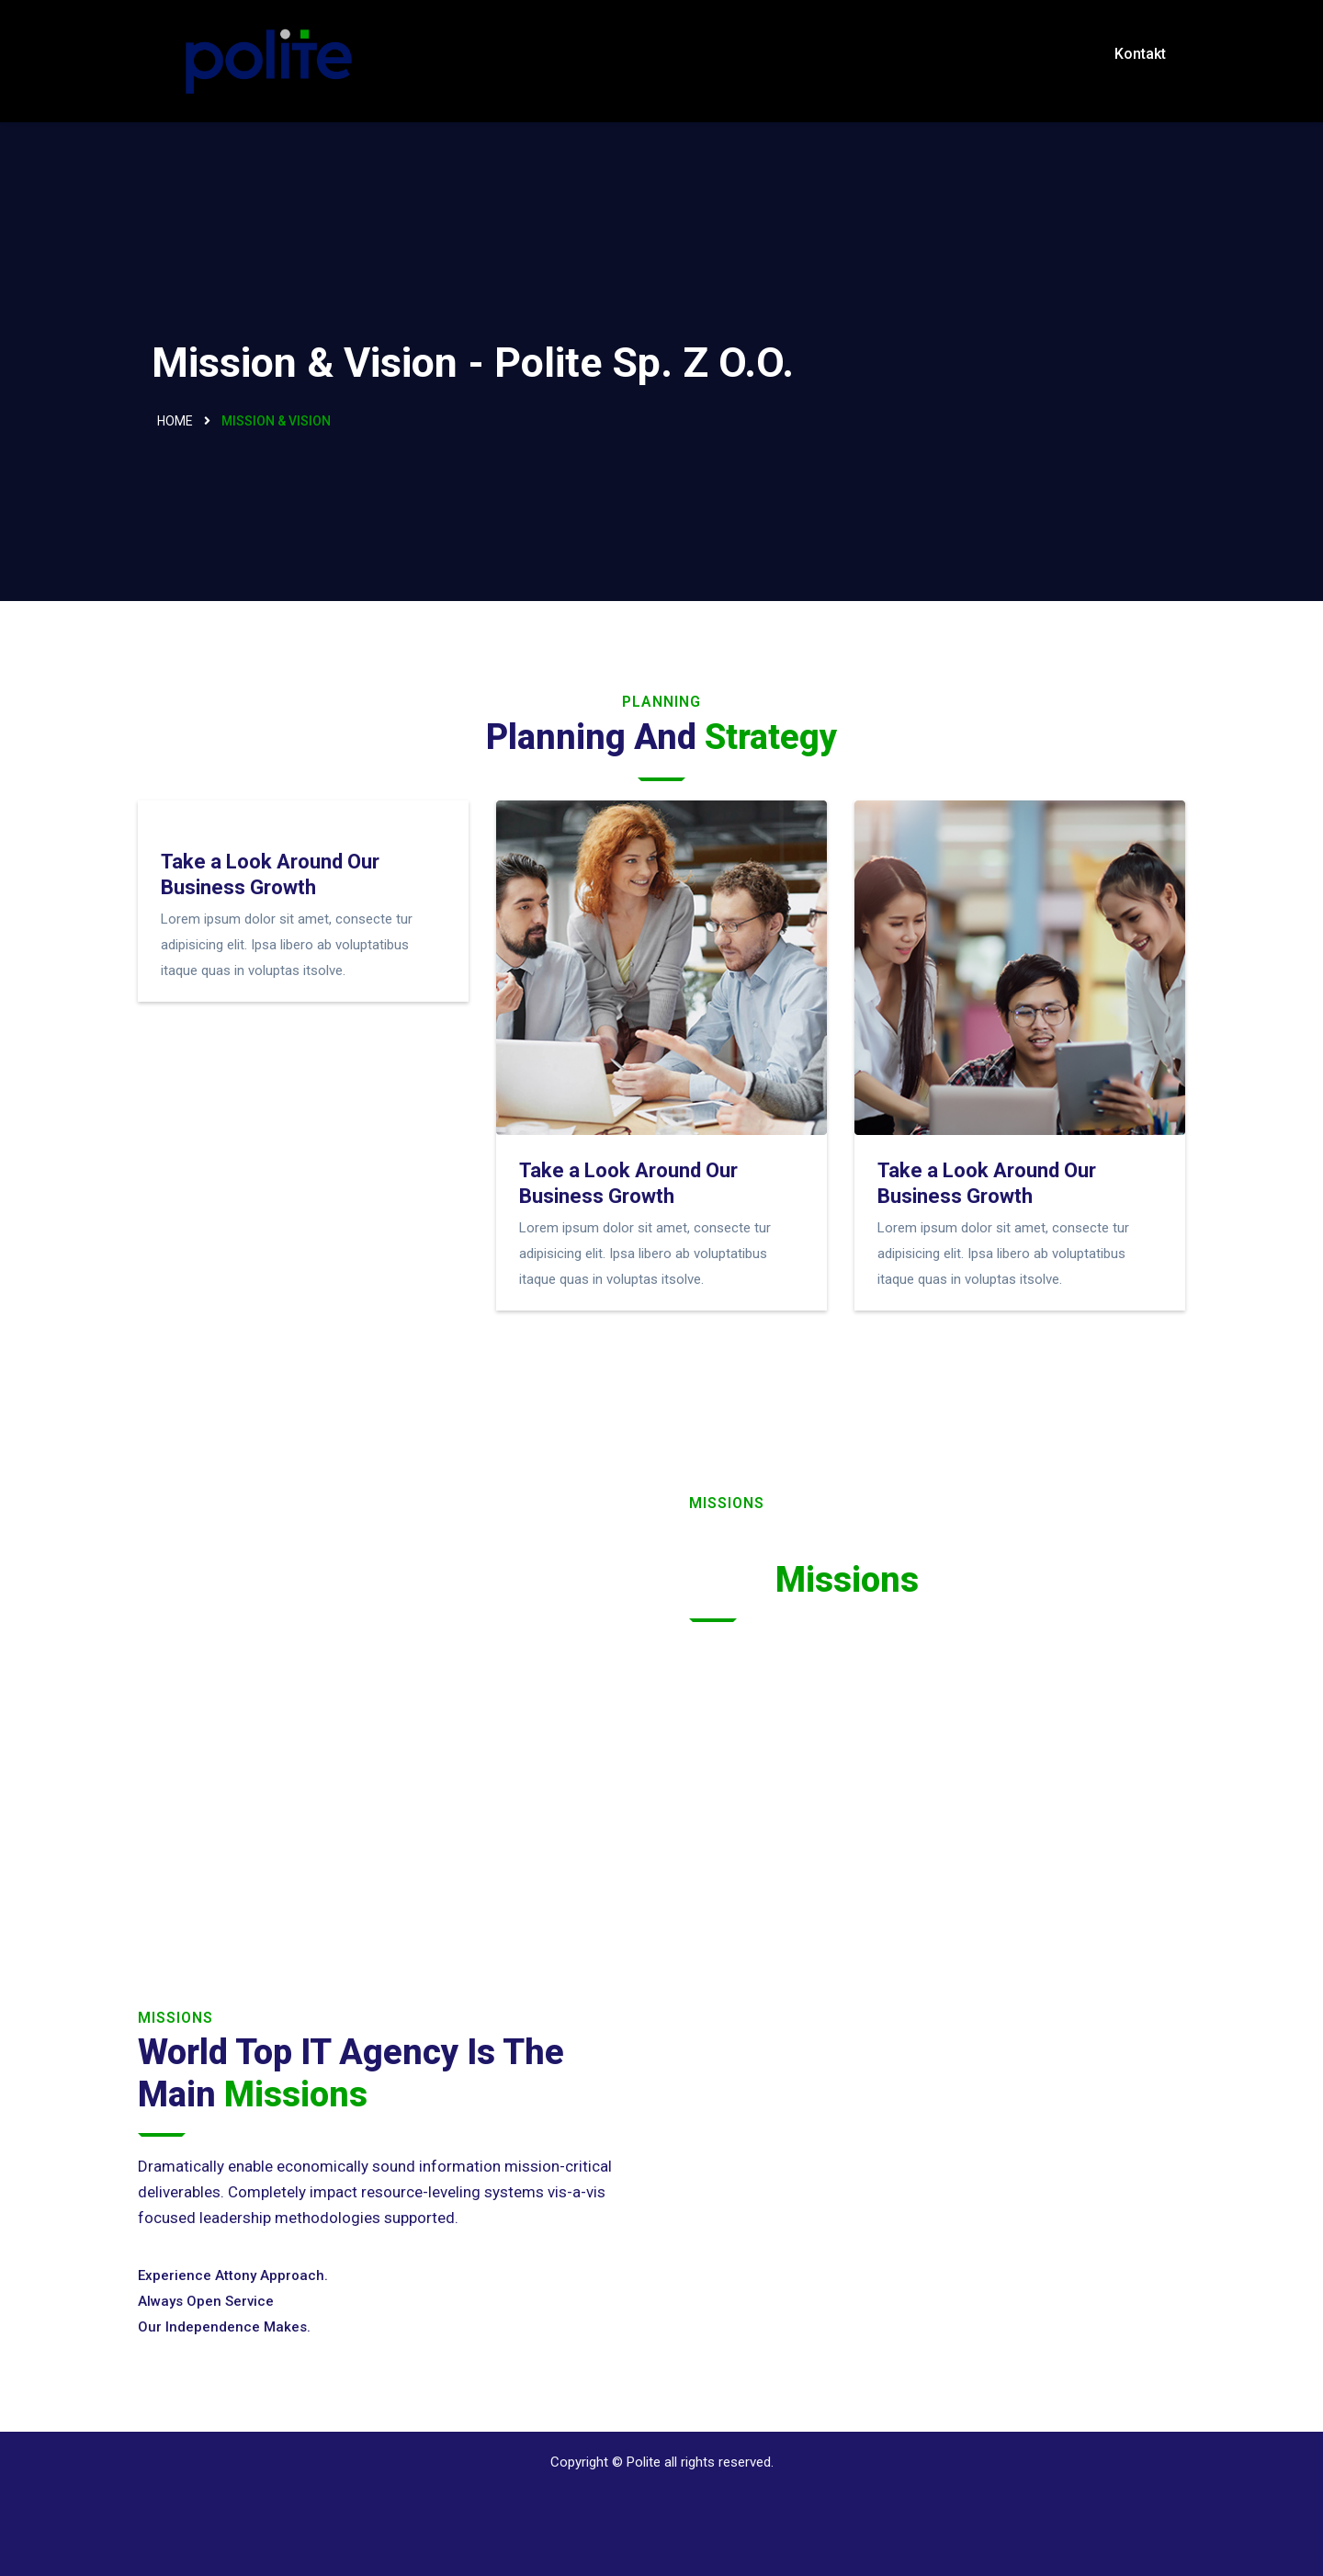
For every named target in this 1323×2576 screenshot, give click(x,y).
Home (175, 421)
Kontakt (1140, 53)
